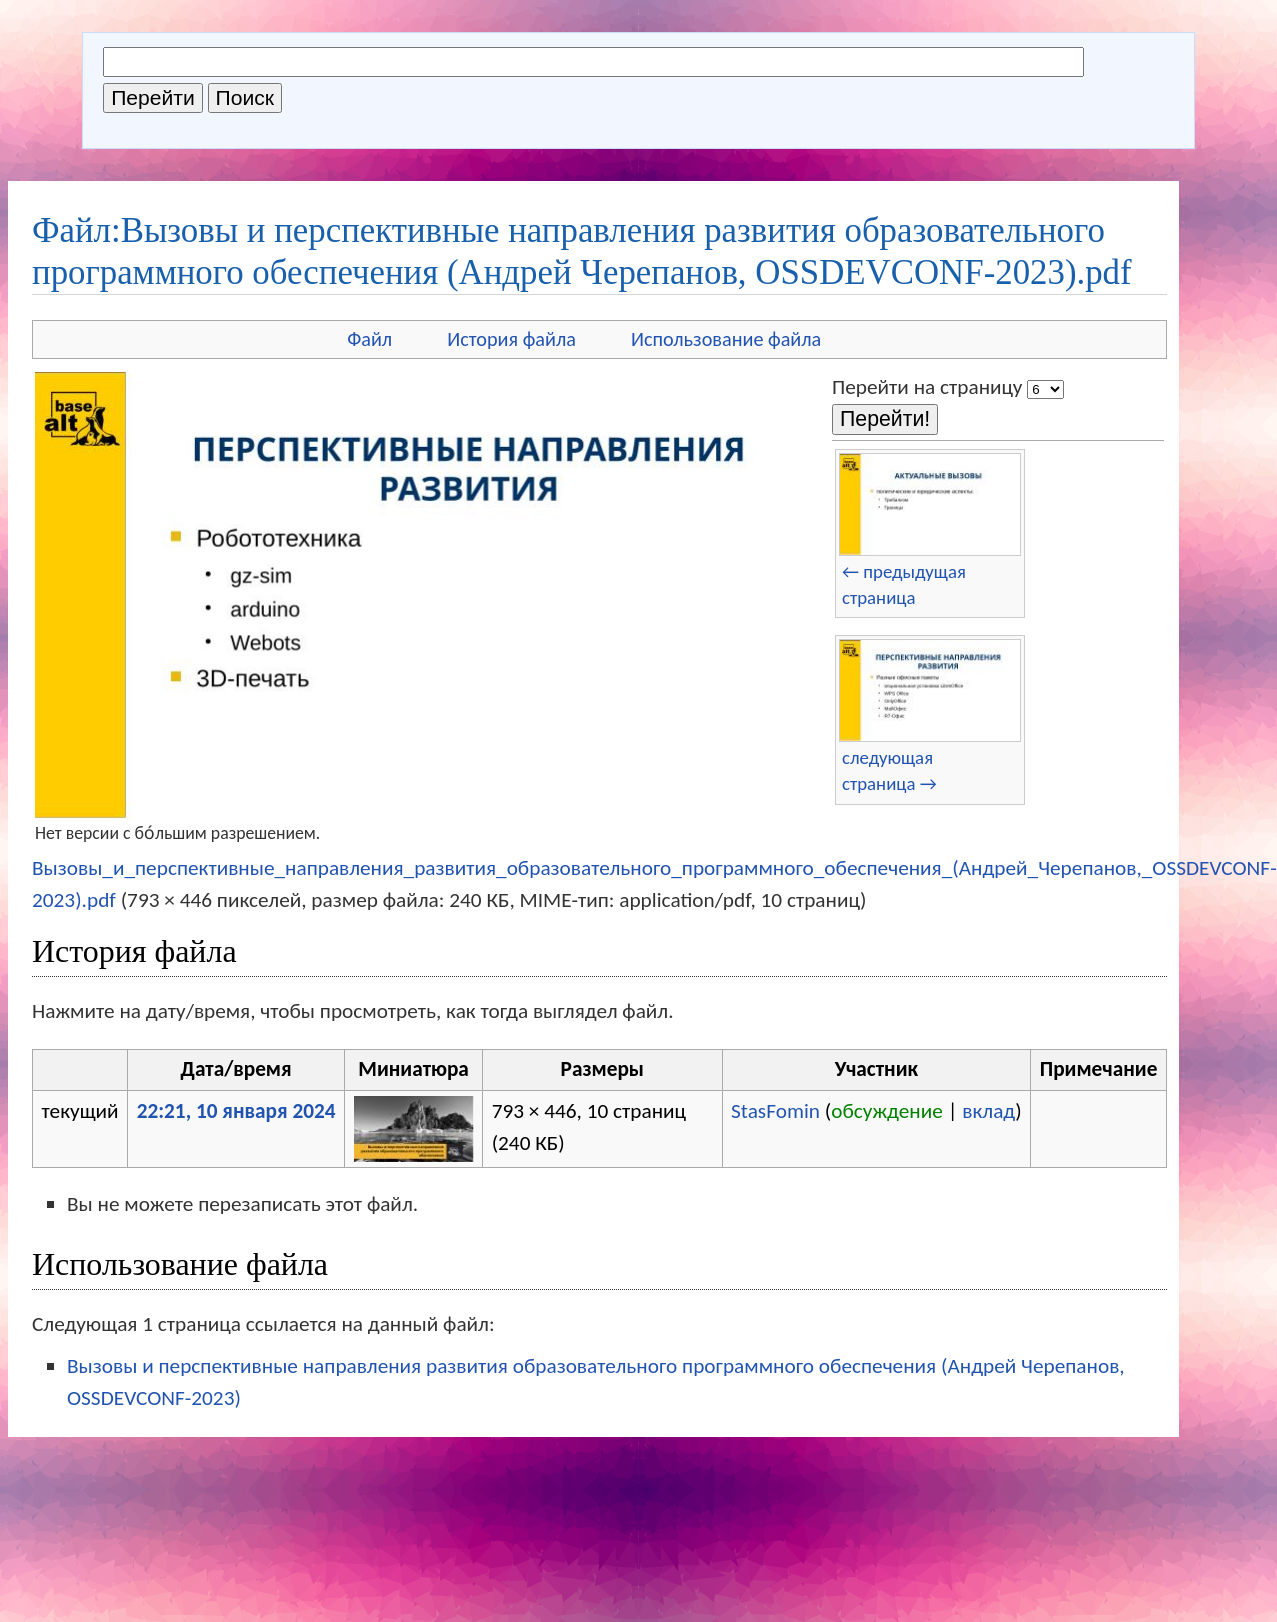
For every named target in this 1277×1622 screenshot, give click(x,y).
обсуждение (887, 1111)
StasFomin (775, 1111)
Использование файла (726, 339)
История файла (511, 339)
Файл (369, 339)
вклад (988, 1111)
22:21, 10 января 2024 (236, 1111)
